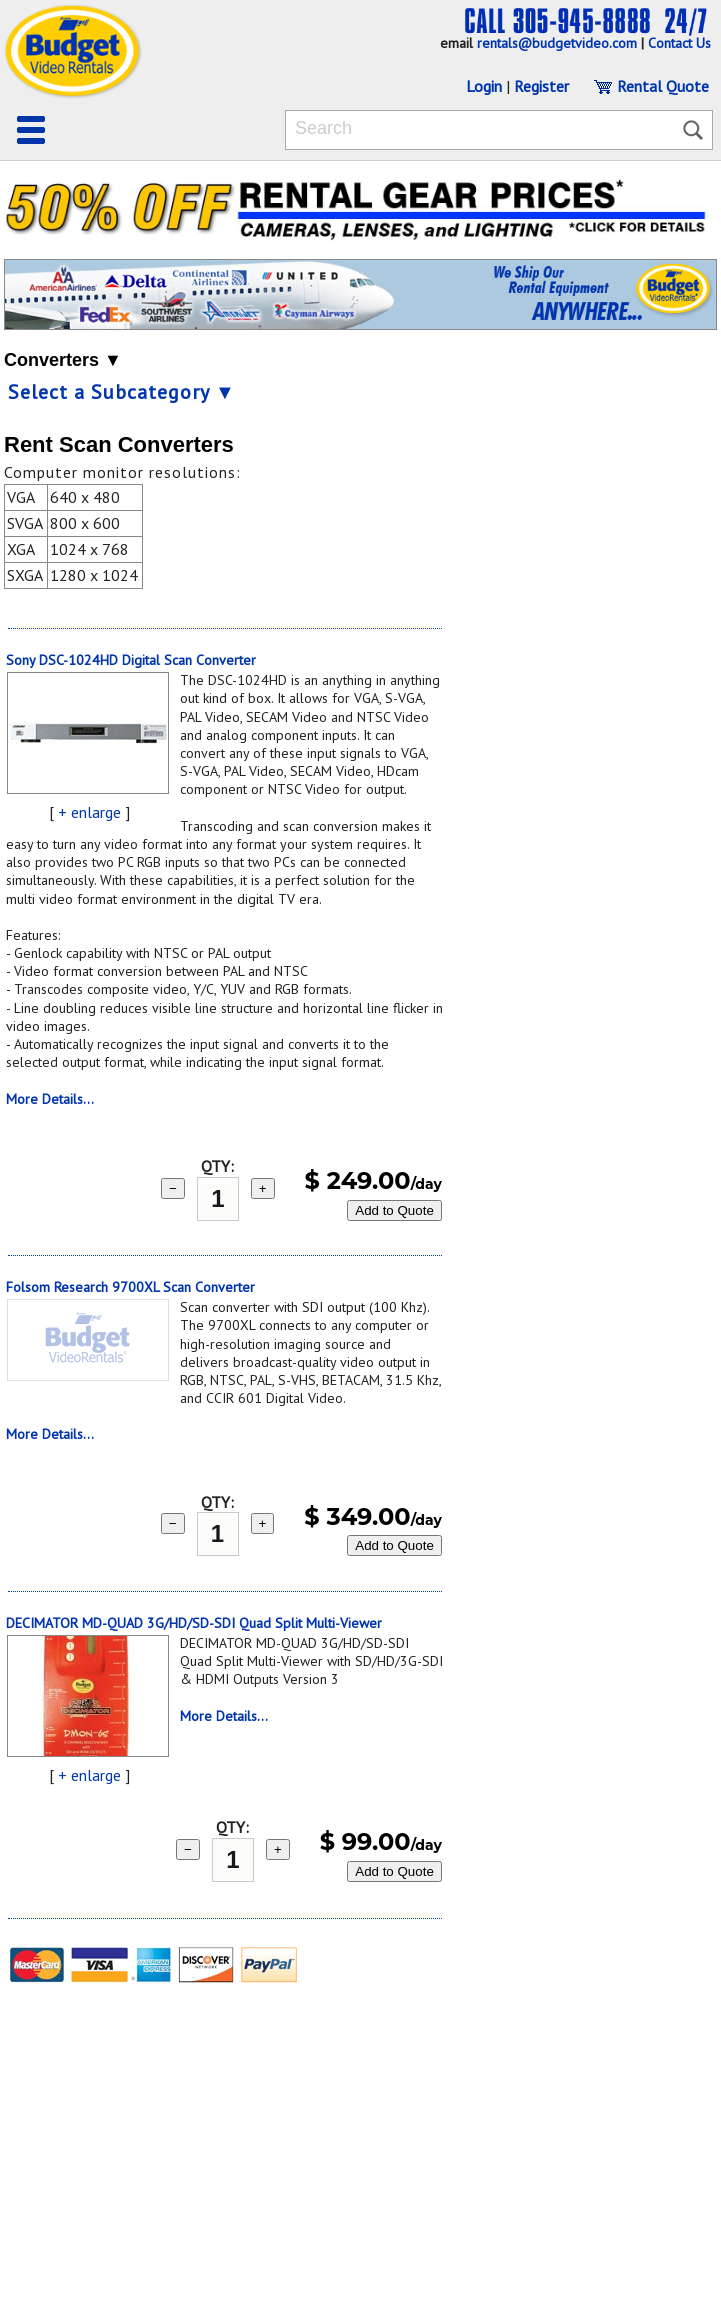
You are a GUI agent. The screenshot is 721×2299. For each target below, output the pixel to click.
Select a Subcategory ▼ (122, 392)
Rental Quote (651, 86)
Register (541, 86)
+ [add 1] (263, 1188)
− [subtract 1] (173, 1188)
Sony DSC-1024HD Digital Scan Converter (131, 660)
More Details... (50, 1099)
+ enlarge (89, 812)
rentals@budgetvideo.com (557, 43)
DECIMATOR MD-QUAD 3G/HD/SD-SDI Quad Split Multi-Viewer (194, 1623)
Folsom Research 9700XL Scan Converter (130, 1287)
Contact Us (679, 43)
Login (484, 86)
